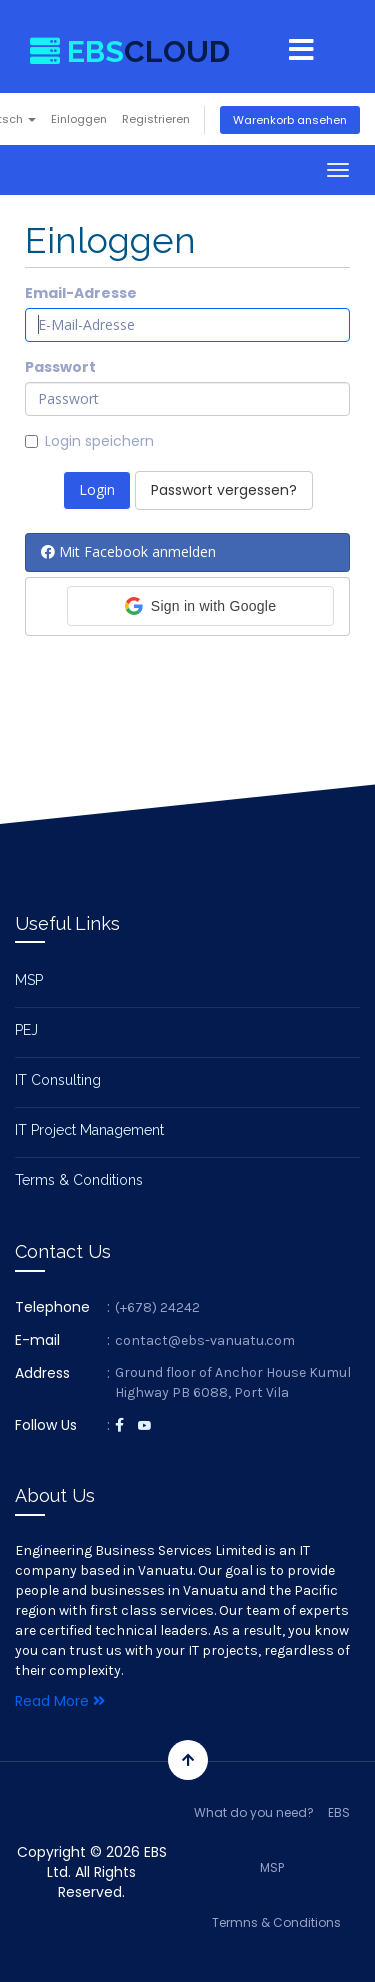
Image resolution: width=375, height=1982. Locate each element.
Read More (60, 1701)
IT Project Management (89, 1130)
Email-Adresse (81, 293)
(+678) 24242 (157, 1307)
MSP (29, 980)
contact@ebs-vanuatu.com (205, 1340)
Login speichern (89, 441)
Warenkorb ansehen (290, 120)
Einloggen (79, 119)
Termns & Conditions (276, 1922)
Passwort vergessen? (224, 490)
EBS (339, 1812)
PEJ (26, 1030)
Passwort (60, 367)
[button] (200, 606)
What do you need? (254, 1812)
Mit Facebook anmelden (128, 551)
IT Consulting (58, 1080)
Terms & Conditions (79, 1180)
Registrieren (156, 119)
